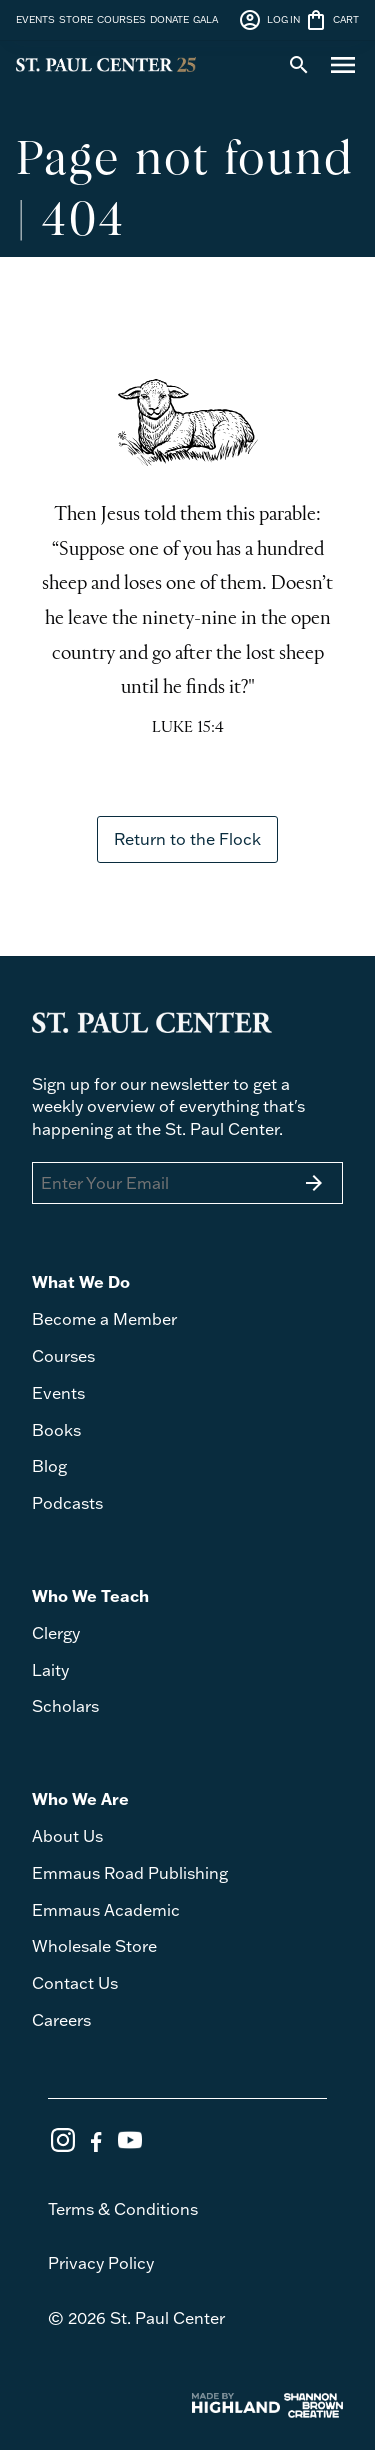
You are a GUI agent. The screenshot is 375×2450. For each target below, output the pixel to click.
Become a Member (104, 1319)
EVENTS (35, 19)
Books (56, 1430)
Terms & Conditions (123, 2209)
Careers (61, 2020)
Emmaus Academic (106, 1910)
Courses (63, 1356)
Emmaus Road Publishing (130, 1873)
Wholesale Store (94, 1946)
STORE (76, 19)
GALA (205, 19)
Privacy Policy (101, 2263)
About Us (67, 1836)
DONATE (169, 19)
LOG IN (269, 20)
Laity (50, 1670)
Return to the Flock (187, 839)
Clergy (56, 1633)
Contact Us (75, 1983)
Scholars (65, 1706)
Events (58, 1393)
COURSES (121, 19)
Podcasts (67, 1503)
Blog (49, 1466)
